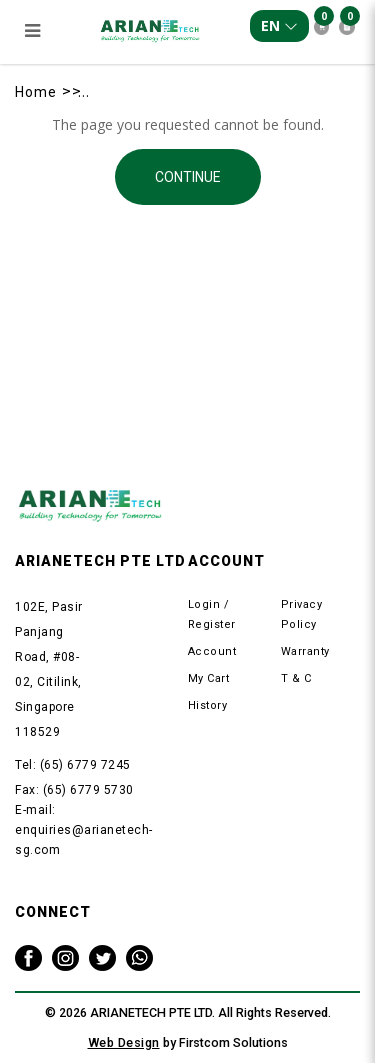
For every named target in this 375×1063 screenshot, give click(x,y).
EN (279, 25)
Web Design (124, 1042)
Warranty (305, 651)
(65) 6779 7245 (85, 765)
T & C (296, 678)
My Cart (209, 678)
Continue (188, 177)
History (208, 705)
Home (36, 92)
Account (212, 651)
